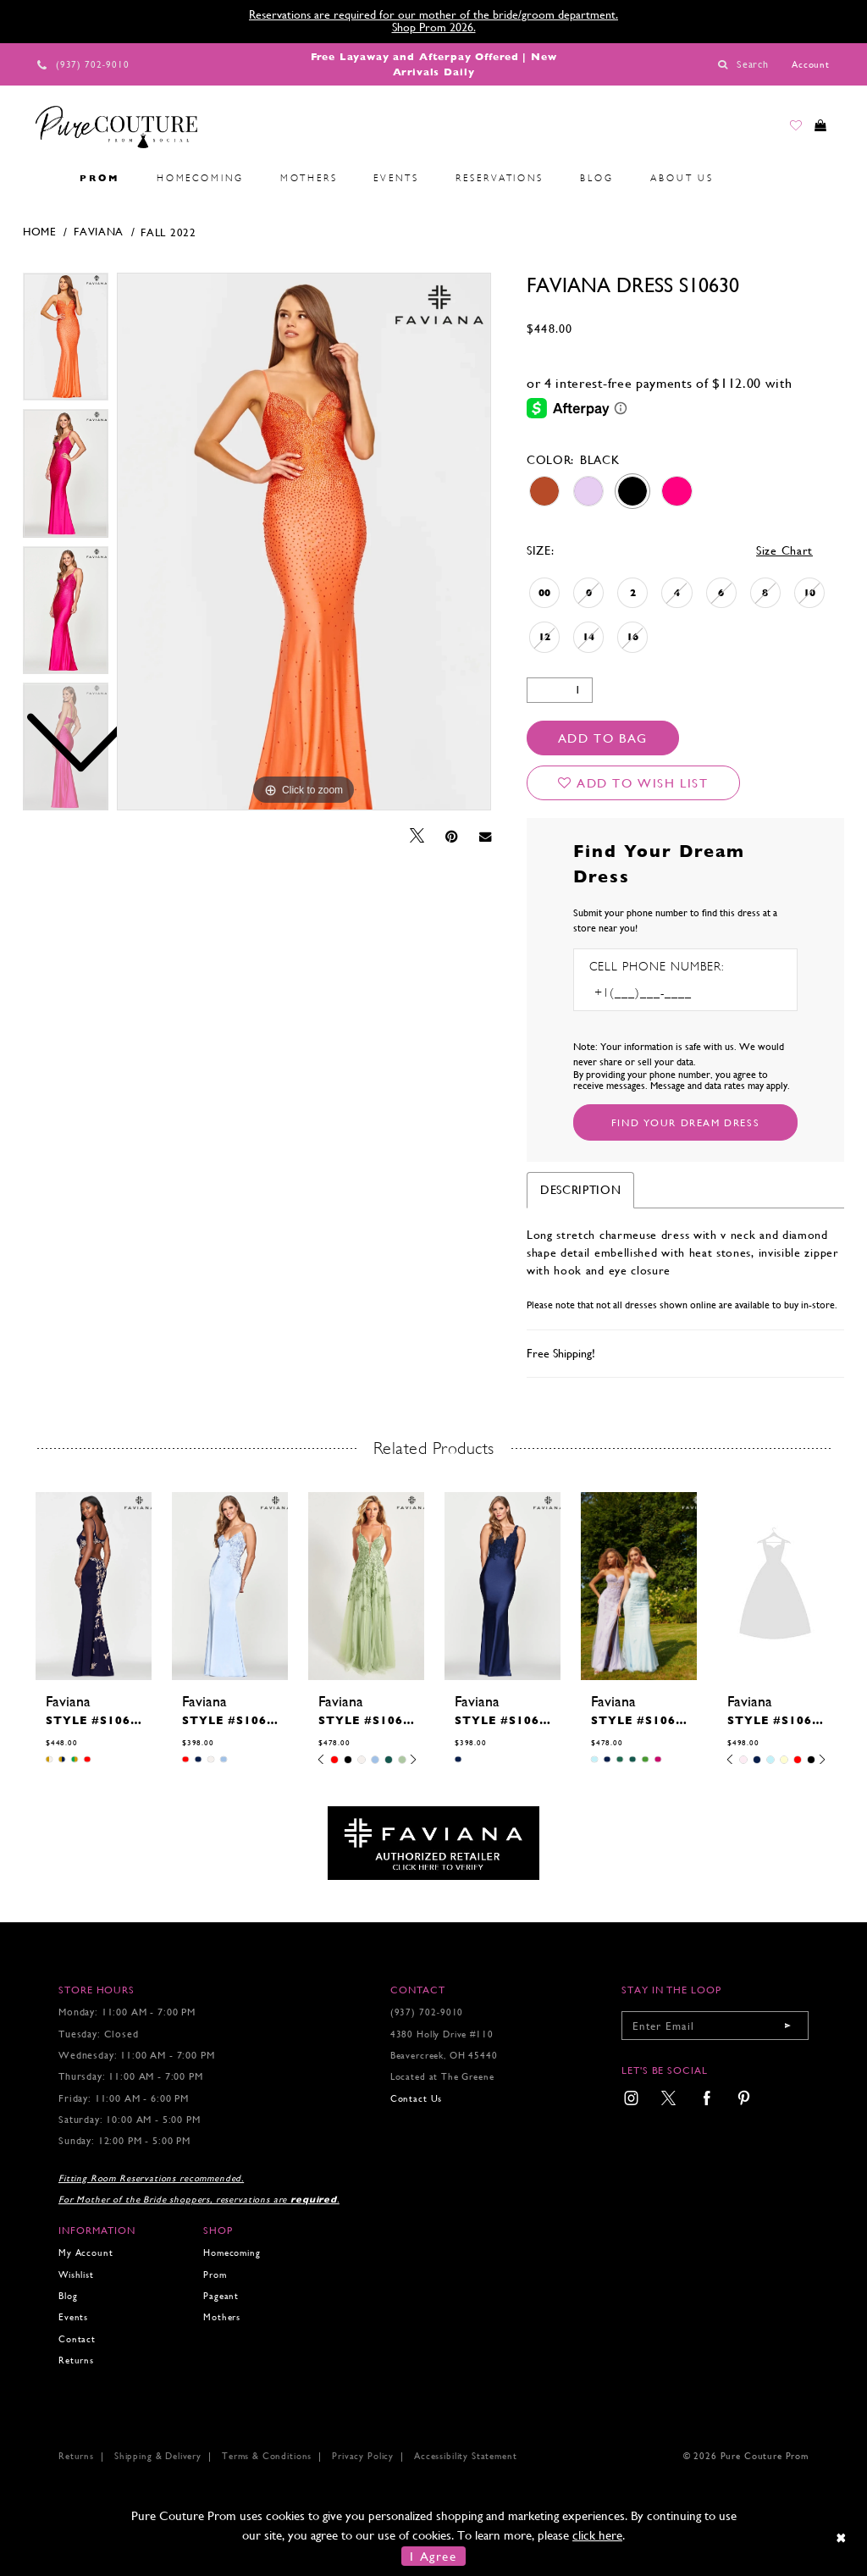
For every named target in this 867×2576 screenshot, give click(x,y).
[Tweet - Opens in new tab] (417, 836)
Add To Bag (603, 738)
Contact (77, 2339)
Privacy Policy (363, 2456)
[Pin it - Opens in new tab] (451, 837)
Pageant (221, 2296)
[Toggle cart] (816, 130)
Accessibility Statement (465, 2456)
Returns (76, 2360)
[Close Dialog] (842, 2537)
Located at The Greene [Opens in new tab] (442, 2076)
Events (73, 2317)
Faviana (99, 231)
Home (40, 231)
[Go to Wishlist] (783, 130)
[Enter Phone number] (662, 992)
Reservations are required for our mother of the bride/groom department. (433, 14)
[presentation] (94, 1586)
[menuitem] (43, 178)
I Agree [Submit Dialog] (433, 2556)
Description (580, 1190)
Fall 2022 (168, 232)
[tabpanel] (304, 542)
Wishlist (76, 2274)
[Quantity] (560, 690)
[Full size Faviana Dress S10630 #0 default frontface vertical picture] (304, 542)
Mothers (221, 2317)
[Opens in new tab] (433, 1842)
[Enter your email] (715, 2025)
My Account (85, 2252)
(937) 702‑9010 (427, 2012)
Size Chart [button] (784, 550)
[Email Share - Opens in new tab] (485, 836)
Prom (214, 2274)
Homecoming (231, 2252)
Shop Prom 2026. (434, 27)
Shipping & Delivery (158, 2456)
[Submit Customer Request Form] (685, 1122)
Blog (67, 2296)
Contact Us (416, 2098)
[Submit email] (787, 2025)
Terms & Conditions (267, 2456)
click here (597, 2535)
